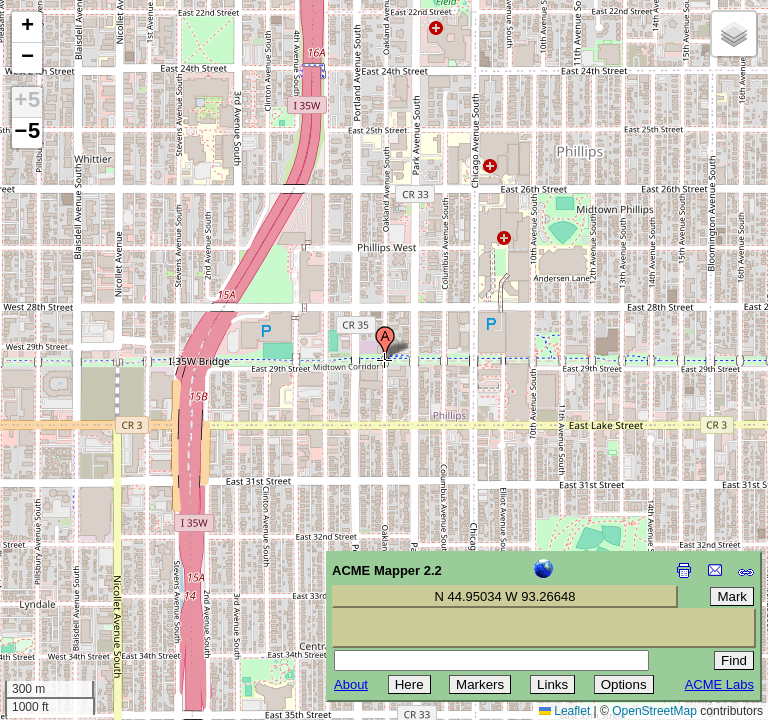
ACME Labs (719, 684)
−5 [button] (27, 133)
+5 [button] (27, 102)
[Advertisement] (106, 578)
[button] (385, 343)
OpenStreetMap (654, 711)
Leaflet (564, 711)
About (351, 684)
